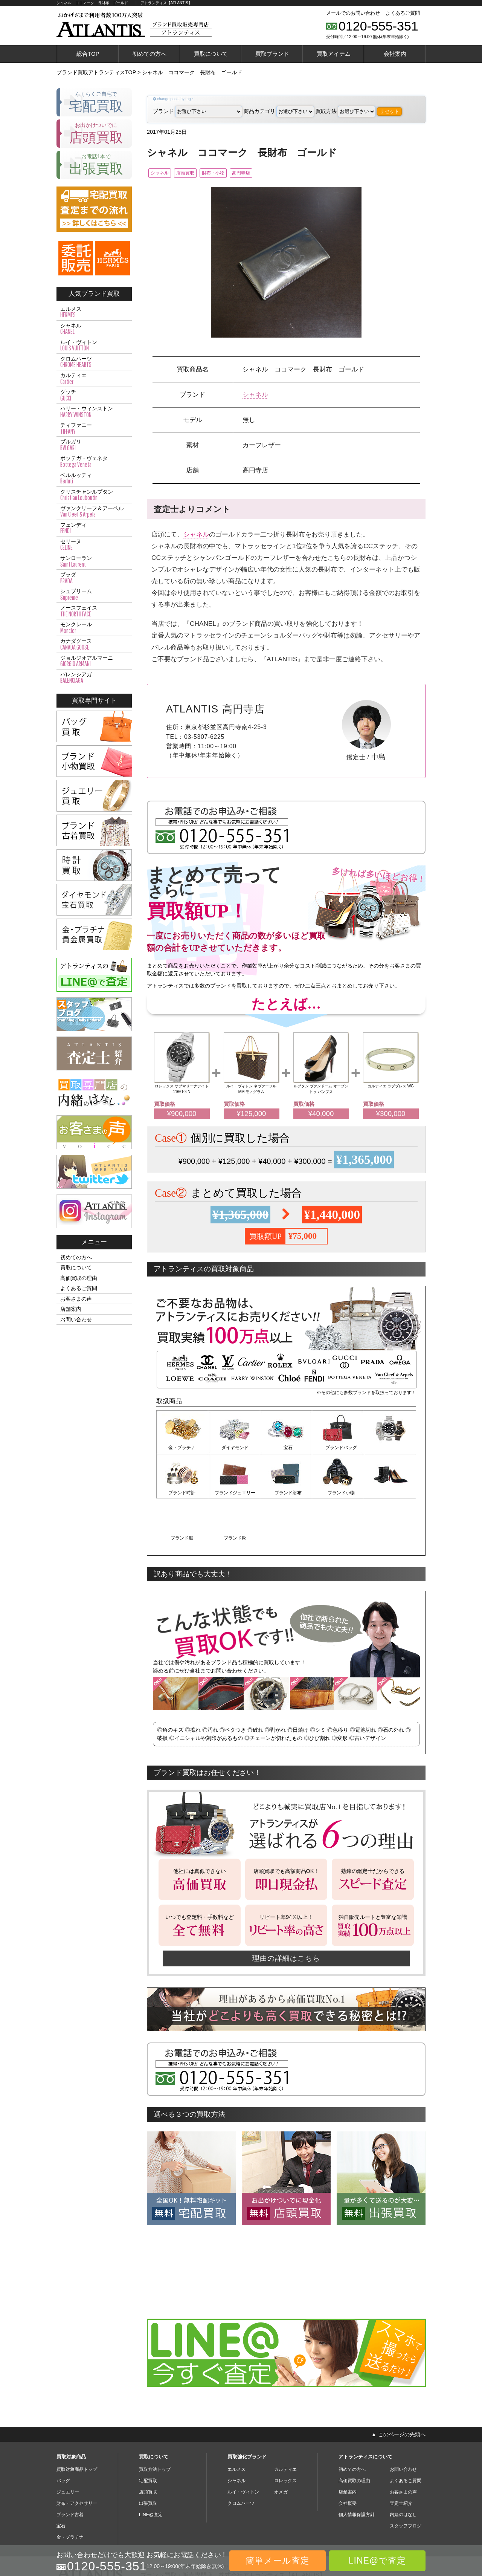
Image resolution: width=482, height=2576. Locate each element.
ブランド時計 (390, 1448)
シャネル (163, 174)
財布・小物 (237, 174)
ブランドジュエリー (182, 1492)
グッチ (94, 395)
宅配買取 (148, 2434)
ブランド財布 (234, 1492)
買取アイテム (334, 53)
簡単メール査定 (278, 2560)
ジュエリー (67, 2445)
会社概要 (348, 2457)
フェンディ (94, 528)
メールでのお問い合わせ (353, 13)
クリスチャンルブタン (94, 495)
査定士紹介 (401, 2457)
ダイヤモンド (234, 1448)
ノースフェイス (94, 611)
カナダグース (94, 644)
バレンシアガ (94, 677)
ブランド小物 (286, 1492)
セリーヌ (94, 544)
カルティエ (94, 378)
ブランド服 (338, 1492)
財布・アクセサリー (76, 2457)
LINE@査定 (151, 2468)
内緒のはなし (403, 2468)
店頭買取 (199, 174)
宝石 (286, 1448)
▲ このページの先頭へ (398, 2388)
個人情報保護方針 (357, 2468)
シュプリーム (94, 594)
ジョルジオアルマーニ (94, 661)
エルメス (94, 312)
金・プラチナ (182, 1448)
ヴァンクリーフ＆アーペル (94, 511)
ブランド (197, 111)
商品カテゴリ (279, 111)
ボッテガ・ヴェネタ (94, 461)
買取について (211, 53)
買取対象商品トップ (76, 2423)
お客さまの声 (76, 1299)
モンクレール (94, 627)
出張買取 (148, 2457)
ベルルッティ (94, 478)
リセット (389, 111)
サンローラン (94, 561)
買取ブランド (272, 53)
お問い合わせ (76, 1319)
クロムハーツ (94, 362)
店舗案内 (70, 1309)
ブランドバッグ (338, 1448)
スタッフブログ (405, 2479)
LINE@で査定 (377, 2560)
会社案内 (395, 53)
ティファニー (94, 428)
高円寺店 (276, 174)
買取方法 (345, 111)
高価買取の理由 (78, 1278)
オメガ (281, 2445)
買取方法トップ (155, 2423)
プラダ (94, 578)
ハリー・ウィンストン (94, 411)
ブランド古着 (70, 2468)
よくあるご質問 (403, 13)
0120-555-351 (378, 26)
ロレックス (285, 2434)
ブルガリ (94, 445)
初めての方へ (149, 53)
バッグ (63, 2434)
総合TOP (87, 53)
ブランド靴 (390, 1492)
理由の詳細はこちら (286, 1912)
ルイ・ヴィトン (94, 345)
